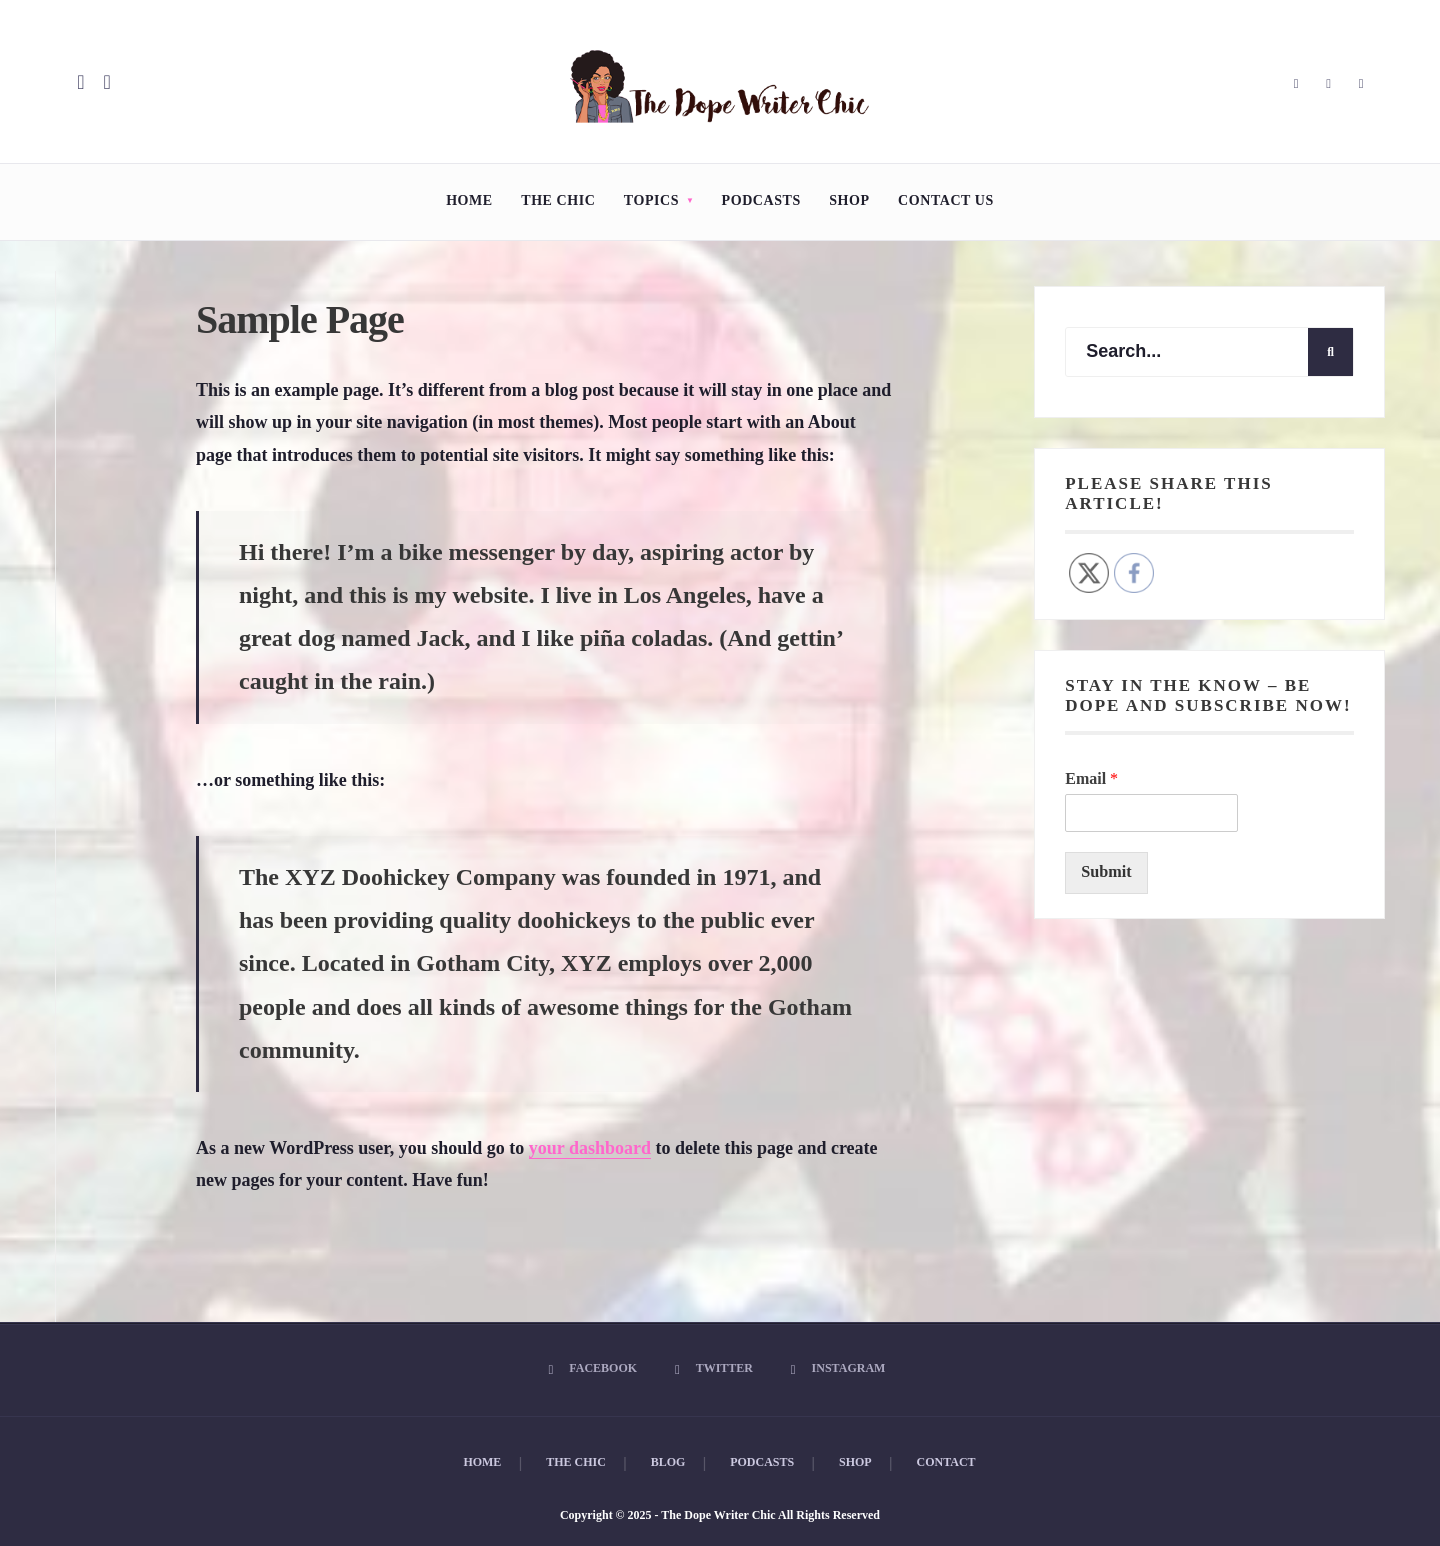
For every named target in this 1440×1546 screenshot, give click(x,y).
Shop (849, 200)
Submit (1106, 872)
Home (469, 200)
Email (1091, 778)
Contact (946, 1462)
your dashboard (590, 1148)
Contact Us (946, 200)
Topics (651, 200)
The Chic (558, 200)
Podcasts (761, 200)
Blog (668, 1462)
